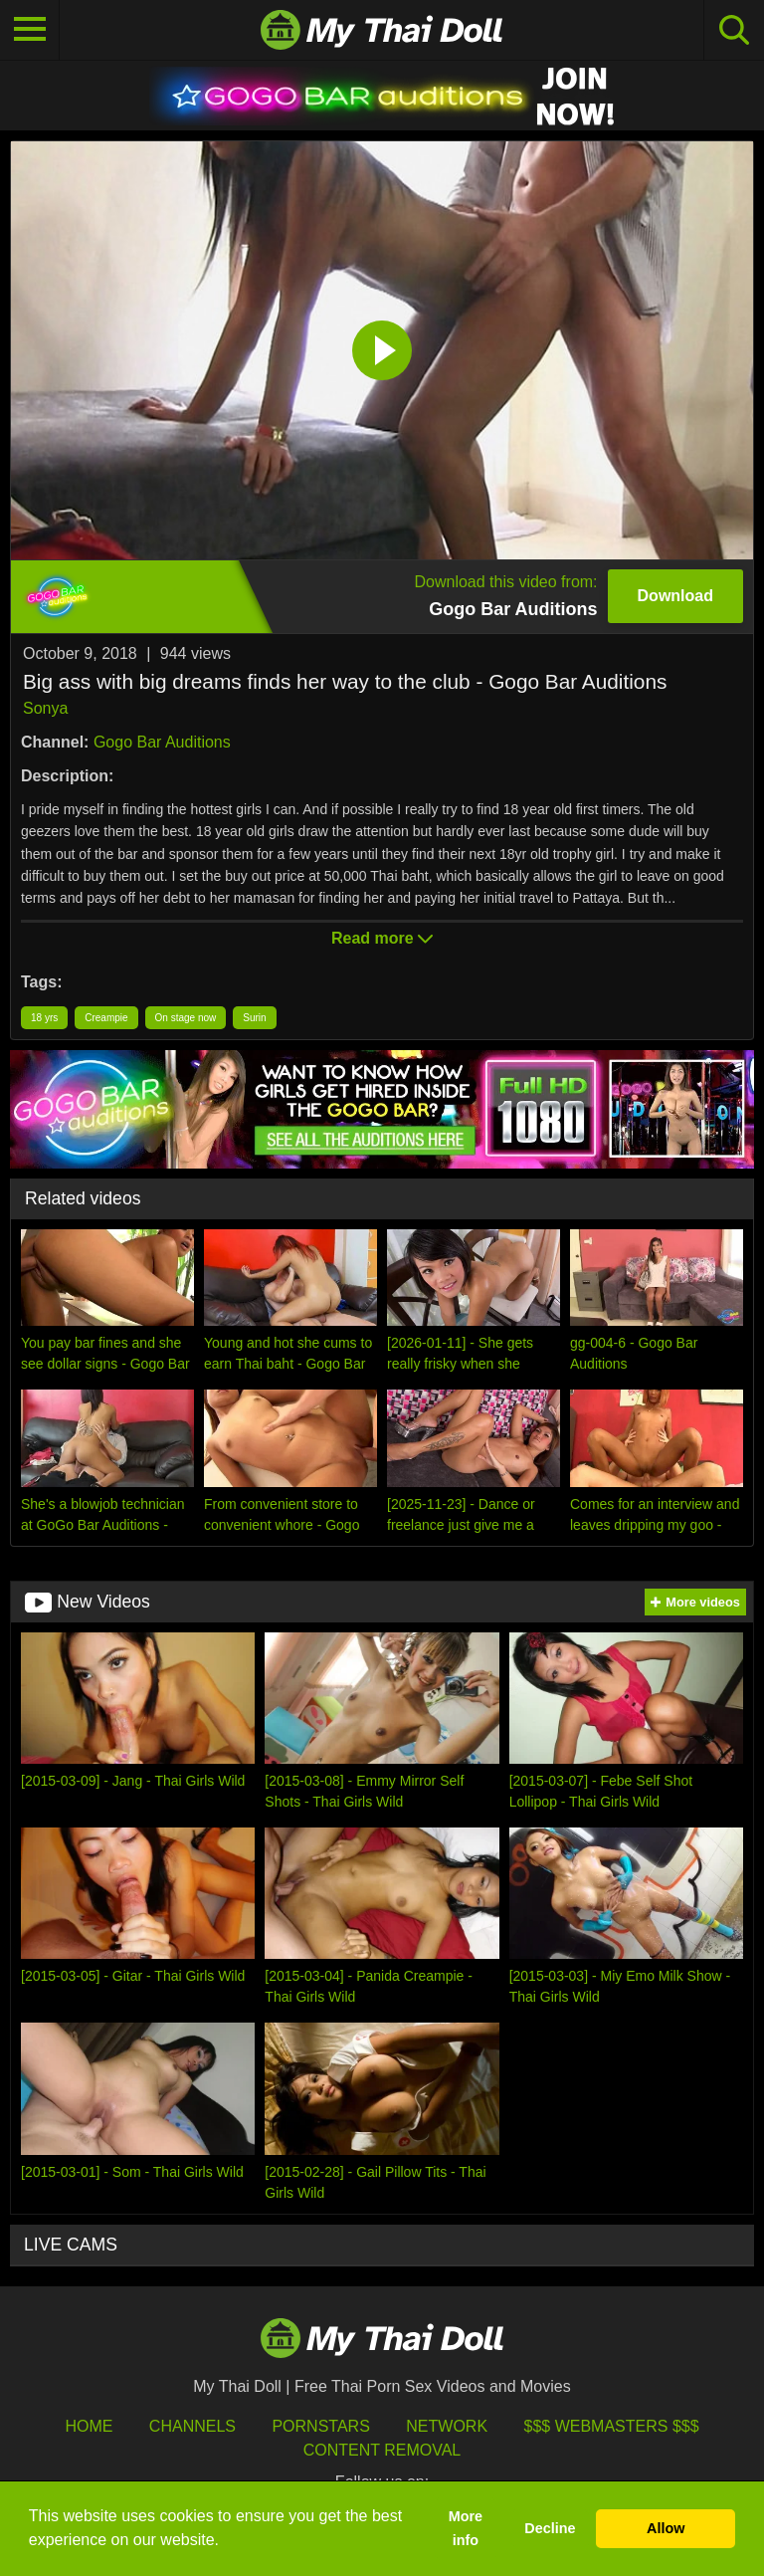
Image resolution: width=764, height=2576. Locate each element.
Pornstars (320, 2426)
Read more (382, 938)
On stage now (186, 1017)
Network (446, 2426)
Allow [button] (665, 2528)
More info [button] (465, 2528)
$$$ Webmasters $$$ (611, 2426)
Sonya (45, 708)
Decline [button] (549, 2528)
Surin (254, 1017)
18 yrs (44, 1017)
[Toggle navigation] (30, 30)
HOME (88, 2426)
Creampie (106, 1017)
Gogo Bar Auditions (162, 742)
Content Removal (382, 2450)
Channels (192, 2426)
